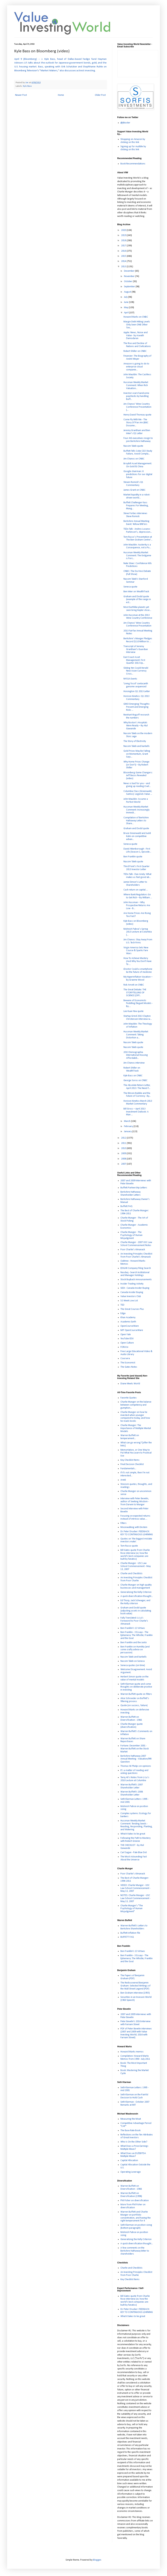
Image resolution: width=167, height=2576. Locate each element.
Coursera (125, 1358)
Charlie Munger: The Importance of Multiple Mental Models (135, 1428)
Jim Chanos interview (134, 1063)
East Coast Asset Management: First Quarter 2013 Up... (134, 660)
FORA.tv (124, 1347)
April (126, 312)
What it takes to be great (132, 1834)
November (129, 276)
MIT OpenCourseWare (131, 1330)
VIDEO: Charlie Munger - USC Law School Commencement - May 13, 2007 (135, 1888)
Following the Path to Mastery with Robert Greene (135, 1839)
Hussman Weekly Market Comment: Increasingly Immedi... (136, 810)
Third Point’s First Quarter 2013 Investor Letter (136, 868)
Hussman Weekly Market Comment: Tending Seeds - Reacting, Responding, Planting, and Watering (136, 1825)
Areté (123, 1480)
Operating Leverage (130, 2172)
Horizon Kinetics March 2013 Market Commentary (137, 1102)
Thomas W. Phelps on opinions (135, 1766)
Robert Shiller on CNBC (135, 351)
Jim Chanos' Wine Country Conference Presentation (137, 624)
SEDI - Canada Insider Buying (134, 1288)
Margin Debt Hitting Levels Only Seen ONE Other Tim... (136, 324)
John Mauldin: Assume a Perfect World (135, 800)
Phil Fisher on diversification (134, 2200)
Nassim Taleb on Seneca (132, 1661)
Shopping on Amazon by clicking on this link (132, 141)
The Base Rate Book (130, 2130)
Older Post (100, 95)
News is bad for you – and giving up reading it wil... (137, 785)
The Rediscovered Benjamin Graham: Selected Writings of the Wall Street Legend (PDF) (135, 1985)
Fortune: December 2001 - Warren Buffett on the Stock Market (134, 1748)
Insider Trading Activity (131, 1284)
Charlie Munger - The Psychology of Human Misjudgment (131, 1235)
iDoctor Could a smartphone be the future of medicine (137, 970)
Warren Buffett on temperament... (129, 1437)
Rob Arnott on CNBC (133, 985)
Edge (123, 1313)
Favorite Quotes (128, 1398)
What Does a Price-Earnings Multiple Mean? (134, 2147)
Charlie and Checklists (131, 1573)
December (129, 271)
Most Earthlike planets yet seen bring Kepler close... (137, 609)
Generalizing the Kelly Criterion (136, 1592)
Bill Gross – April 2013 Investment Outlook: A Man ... (136, 1111)
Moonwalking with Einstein (133, 1527)
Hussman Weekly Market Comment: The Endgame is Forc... (137, 555)
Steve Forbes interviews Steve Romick (135, 515)
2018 (124, 240)
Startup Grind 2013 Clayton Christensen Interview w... (137, 1017)
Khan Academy (127, 1317)
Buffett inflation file (130, 1933)
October (128, 281)
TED (122, 1305)
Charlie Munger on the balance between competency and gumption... (135, 1405)
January (128, 1131)
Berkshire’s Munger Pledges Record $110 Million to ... (137, 640)
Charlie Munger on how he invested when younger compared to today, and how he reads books (135, 1416)
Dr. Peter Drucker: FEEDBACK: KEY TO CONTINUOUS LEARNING (136, 1533)
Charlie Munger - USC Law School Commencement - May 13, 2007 (135, 1566)
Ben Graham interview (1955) (135, 1993)
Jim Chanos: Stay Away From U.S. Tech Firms (137, 941)
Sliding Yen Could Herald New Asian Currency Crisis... (135, 671)
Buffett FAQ (126, 1206)
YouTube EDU (127, 1338)
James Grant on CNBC (134, 490)
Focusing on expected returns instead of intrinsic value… (135, 1517)
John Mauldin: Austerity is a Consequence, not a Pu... (137, 546)
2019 (124, 235)
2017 (124, 245)
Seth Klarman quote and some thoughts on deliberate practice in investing (136, 1687)
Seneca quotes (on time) (132, 1665)
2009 (124, 1153)
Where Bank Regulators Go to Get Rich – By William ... (137, 896)
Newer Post (21, 95)
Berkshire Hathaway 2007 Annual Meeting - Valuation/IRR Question (136, 1759)
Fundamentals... (128, 1468)
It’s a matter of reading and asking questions (134, 1772)
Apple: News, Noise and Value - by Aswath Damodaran (135, 335)
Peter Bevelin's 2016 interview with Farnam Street (135, 2023)
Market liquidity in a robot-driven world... (136, 496)
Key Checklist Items (129, 1460)
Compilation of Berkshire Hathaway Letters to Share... (136, 820)
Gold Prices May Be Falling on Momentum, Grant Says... (136, 754)
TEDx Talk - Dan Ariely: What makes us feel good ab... (137, 876)
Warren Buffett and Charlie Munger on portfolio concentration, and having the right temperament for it (135, 2216)
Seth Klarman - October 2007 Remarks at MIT (134, 2103)
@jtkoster (125, 122)
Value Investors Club (130, 1296)
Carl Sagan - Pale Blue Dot (133, 1852)
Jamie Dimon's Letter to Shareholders (135, 883)
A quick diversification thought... (136, 1596)
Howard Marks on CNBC (135, 317)
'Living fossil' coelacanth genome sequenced (135, 685)
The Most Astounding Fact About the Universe (133, 1858)
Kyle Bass (27, 86)
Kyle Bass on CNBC (132, 1075)
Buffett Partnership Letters (133, 1187)
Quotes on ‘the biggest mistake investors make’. (136, 1540)
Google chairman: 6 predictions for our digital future (137, 474)
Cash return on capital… (135, 890)
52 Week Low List (129, 1300)
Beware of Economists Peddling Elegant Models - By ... (138, 1003)
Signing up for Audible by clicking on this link (133, 148)
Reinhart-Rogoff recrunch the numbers (136, 716)
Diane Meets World (130, 1383)
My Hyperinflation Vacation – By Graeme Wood (137, 978)
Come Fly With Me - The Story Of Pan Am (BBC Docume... (135, 422)
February (128, 1126)
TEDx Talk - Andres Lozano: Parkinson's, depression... (137, 530)
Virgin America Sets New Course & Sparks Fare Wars (135, 950)
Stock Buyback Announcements (136, 1279)
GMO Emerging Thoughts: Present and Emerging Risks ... (136, 707)
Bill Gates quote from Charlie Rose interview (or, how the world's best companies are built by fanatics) (135, 1554)
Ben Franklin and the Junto (133, 1642)
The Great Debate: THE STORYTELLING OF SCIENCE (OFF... (134, 992)
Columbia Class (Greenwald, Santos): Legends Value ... (137, 793)
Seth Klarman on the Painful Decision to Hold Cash (134, 2096)
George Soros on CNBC (135, 1080)
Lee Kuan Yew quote (133, 1011)
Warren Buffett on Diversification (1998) (131, 2195)
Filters (123, 1523)
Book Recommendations (132, 163)
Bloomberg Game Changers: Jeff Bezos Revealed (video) (138, 775)
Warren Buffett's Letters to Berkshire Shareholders (133, 1927)
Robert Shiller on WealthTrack (131, 1069)
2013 (124, 266)
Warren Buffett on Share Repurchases (132, 1740)
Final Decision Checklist (132, 1464)
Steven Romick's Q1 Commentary (133, 484)
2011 (124, 1143)
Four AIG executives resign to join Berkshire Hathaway (138, 440)
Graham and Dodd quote (136, 828)
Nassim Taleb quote (133, 446)
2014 (124, 261)
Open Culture (127, 1343)
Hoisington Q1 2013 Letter (136, 691)
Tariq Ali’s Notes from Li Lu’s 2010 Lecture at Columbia (134, 1779)
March (127, 1121)
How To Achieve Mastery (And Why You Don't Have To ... (137, 961)
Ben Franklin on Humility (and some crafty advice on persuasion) (135, 1649)
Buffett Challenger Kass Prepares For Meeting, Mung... (136, 505)
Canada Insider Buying (131, 1292)
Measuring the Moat (130, 2119)
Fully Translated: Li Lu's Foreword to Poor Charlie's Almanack (134, 1621)
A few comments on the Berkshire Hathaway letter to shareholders (134, 2251)
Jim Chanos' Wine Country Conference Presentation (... (137, 407)
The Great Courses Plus (132, 1309)
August (128, 292)
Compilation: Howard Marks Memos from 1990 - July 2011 (135, 2057)
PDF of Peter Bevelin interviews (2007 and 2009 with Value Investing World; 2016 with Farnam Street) (136, 2033)
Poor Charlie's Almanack (132, 1249)
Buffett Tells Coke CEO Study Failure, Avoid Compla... (137, 452)
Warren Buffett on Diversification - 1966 (131, 1718)
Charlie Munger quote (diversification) (131, 1725)
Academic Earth (128, 1321)
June (126, 302)
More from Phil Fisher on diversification (133, 2206)
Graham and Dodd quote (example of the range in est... (137, 599)
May (126, 307)
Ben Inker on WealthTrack (136, 591)
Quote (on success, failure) (134, 1705)
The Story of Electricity (134, 741)
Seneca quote (130, 586)
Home (61, 95)
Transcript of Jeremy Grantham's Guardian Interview (135, 649)
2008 (124, 1158)
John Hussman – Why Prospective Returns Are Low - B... (136, 905)
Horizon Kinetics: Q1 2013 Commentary (136, 698)
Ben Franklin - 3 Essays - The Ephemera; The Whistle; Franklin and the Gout (136, 1635)
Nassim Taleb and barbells (136, 746)
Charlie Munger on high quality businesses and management (136, 1586)
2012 (124, 1138)
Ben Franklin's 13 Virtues (132, 1628)
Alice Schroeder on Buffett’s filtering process (134, 1700)
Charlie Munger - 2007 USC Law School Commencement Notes (136, 1244)
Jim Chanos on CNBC (133, 458)
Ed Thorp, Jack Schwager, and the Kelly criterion (135, 1602)
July (126, 297)
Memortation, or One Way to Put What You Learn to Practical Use (136, 1453)
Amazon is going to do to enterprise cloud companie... (136, 366)
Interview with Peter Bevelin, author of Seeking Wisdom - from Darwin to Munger (134, 1501)
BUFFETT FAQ (127, 1937)
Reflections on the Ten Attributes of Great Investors (136, 2136)
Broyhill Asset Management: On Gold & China (137, 465)
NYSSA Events (130, 679)
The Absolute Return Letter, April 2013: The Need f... (136, 1087)
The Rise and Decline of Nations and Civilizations (137, 345)
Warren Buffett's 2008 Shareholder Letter (131, 1793)
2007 (124, 1164)
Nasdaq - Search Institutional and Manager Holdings (134, 1274)
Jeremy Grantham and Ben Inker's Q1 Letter (136, 432)
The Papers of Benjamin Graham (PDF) (132, 1977)
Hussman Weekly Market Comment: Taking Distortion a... (135, 1034)
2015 (124, 256)
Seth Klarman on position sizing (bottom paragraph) (136, 2226)
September (130, 286)
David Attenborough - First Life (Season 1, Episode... (137, 850)
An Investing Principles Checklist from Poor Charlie (136, 1579)
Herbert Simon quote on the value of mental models (134, 1678)
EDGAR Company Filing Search (135, 1268)
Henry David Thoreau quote (137, 414)
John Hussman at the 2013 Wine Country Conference (137, 617)
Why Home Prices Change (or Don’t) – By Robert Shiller (136, 764)
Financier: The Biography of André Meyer (137, 357)
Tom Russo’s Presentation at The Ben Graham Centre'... (137, 538)
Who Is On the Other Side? (133, 2142)
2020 (124, 230)
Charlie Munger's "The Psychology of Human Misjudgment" (131, 1908)
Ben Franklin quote (132, 856)
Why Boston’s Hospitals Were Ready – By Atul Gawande (135, 725)
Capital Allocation (129, 2160)
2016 (124, 251)
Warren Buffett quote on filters (136, 1694)
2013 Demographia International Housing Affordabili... (135, 1055)
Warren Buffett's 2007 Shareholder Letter (131, 1786)
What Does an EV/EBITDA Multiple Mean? (133, 2155)
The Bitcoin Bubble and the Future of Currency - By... (137, 1095)
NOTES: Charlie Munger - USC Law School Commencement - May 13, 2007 (135, 1898)
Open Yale (125, 1334)
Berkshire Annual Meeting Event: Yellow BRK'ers (136, 523)
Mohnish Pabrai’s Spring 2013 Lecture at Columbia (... (137, 932)
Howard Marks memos (132, 2051)
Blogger (97, 2560)
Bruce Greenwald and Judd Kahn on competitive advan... (137, 836)
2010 (124, 1148)
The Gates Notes (128, 1367)
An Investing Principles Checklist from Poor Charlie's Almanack (136, 1255)
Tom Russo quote (129, 1546)
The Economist (127, 1362)
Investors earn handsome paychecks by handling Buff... (136, 396)
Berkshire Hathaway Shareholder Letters (130, 1193)
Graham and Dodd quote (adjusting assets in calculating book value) (135, 1610)
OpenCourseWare (129, 1326)
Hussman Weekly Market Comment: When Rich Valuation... (135, 385)
